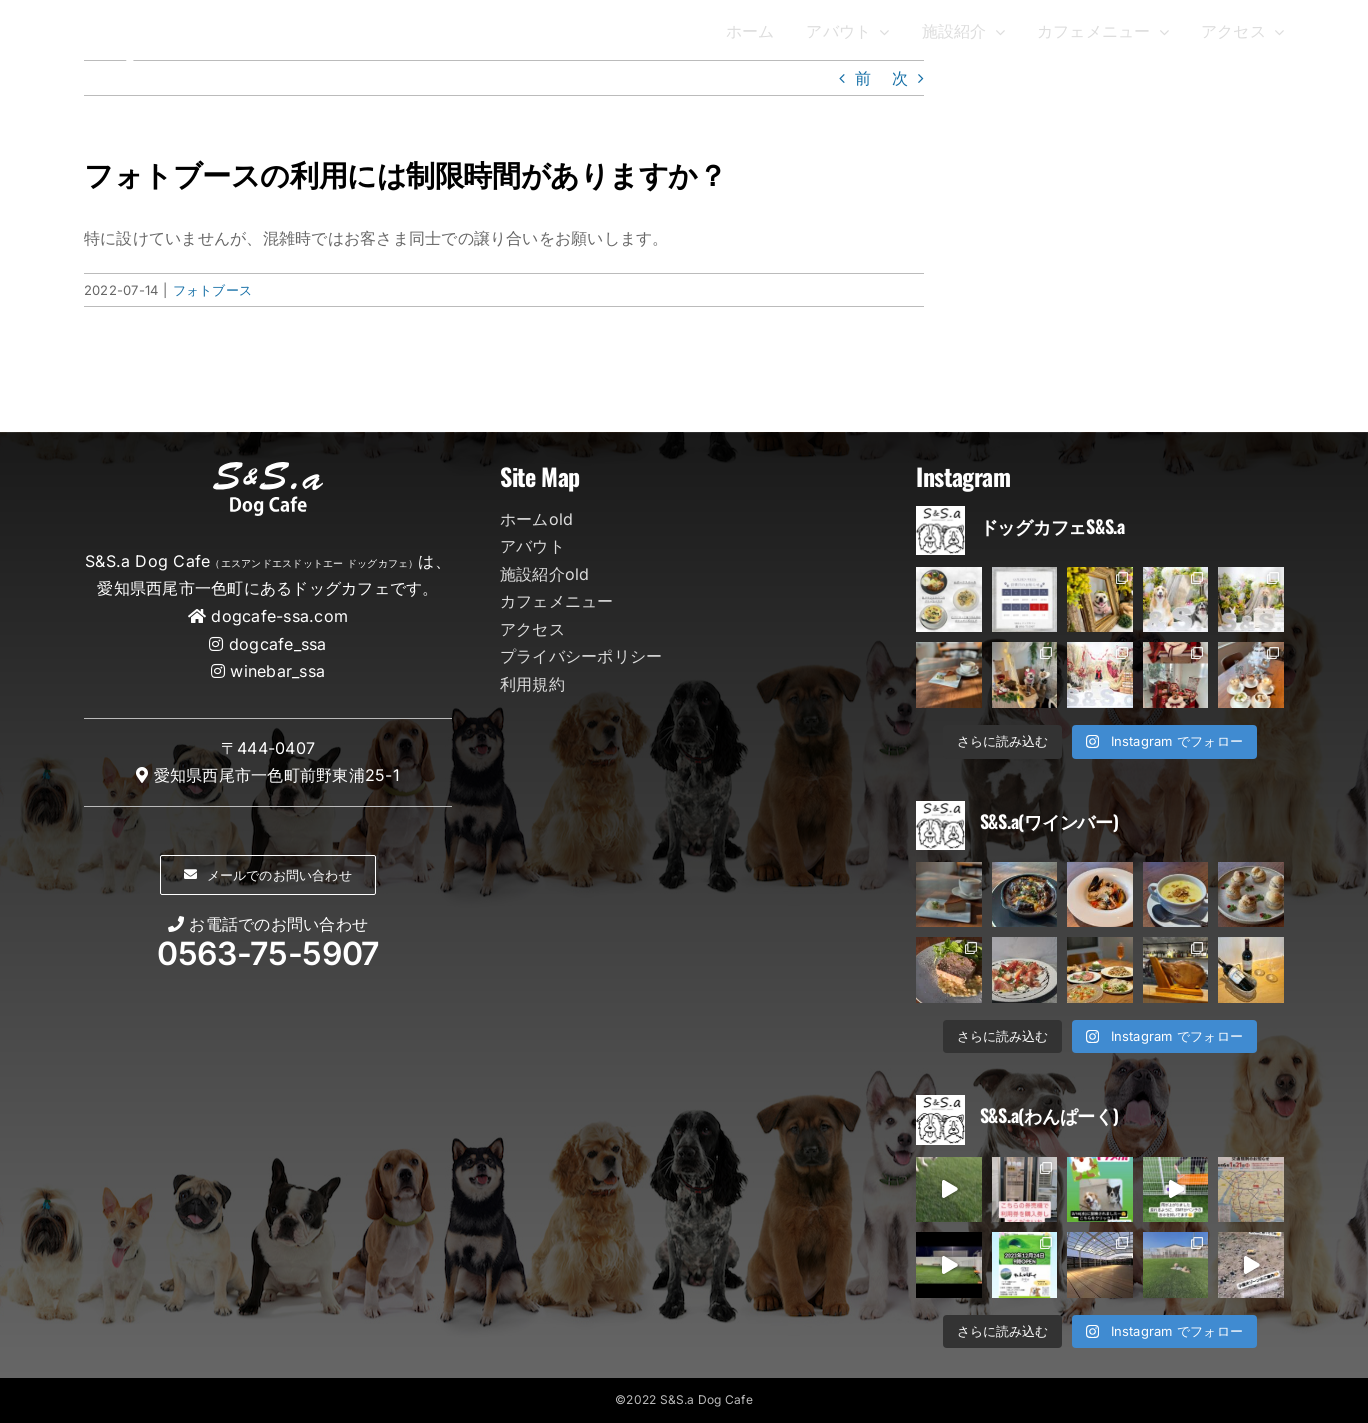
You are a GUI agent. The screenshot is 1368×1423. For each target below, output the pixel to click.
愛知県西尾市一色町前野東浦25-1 (277, 775)
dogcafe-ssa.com (279, 616)
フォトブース (212, 290)
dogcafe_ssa (278, 644)
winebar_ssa (277, 671)
